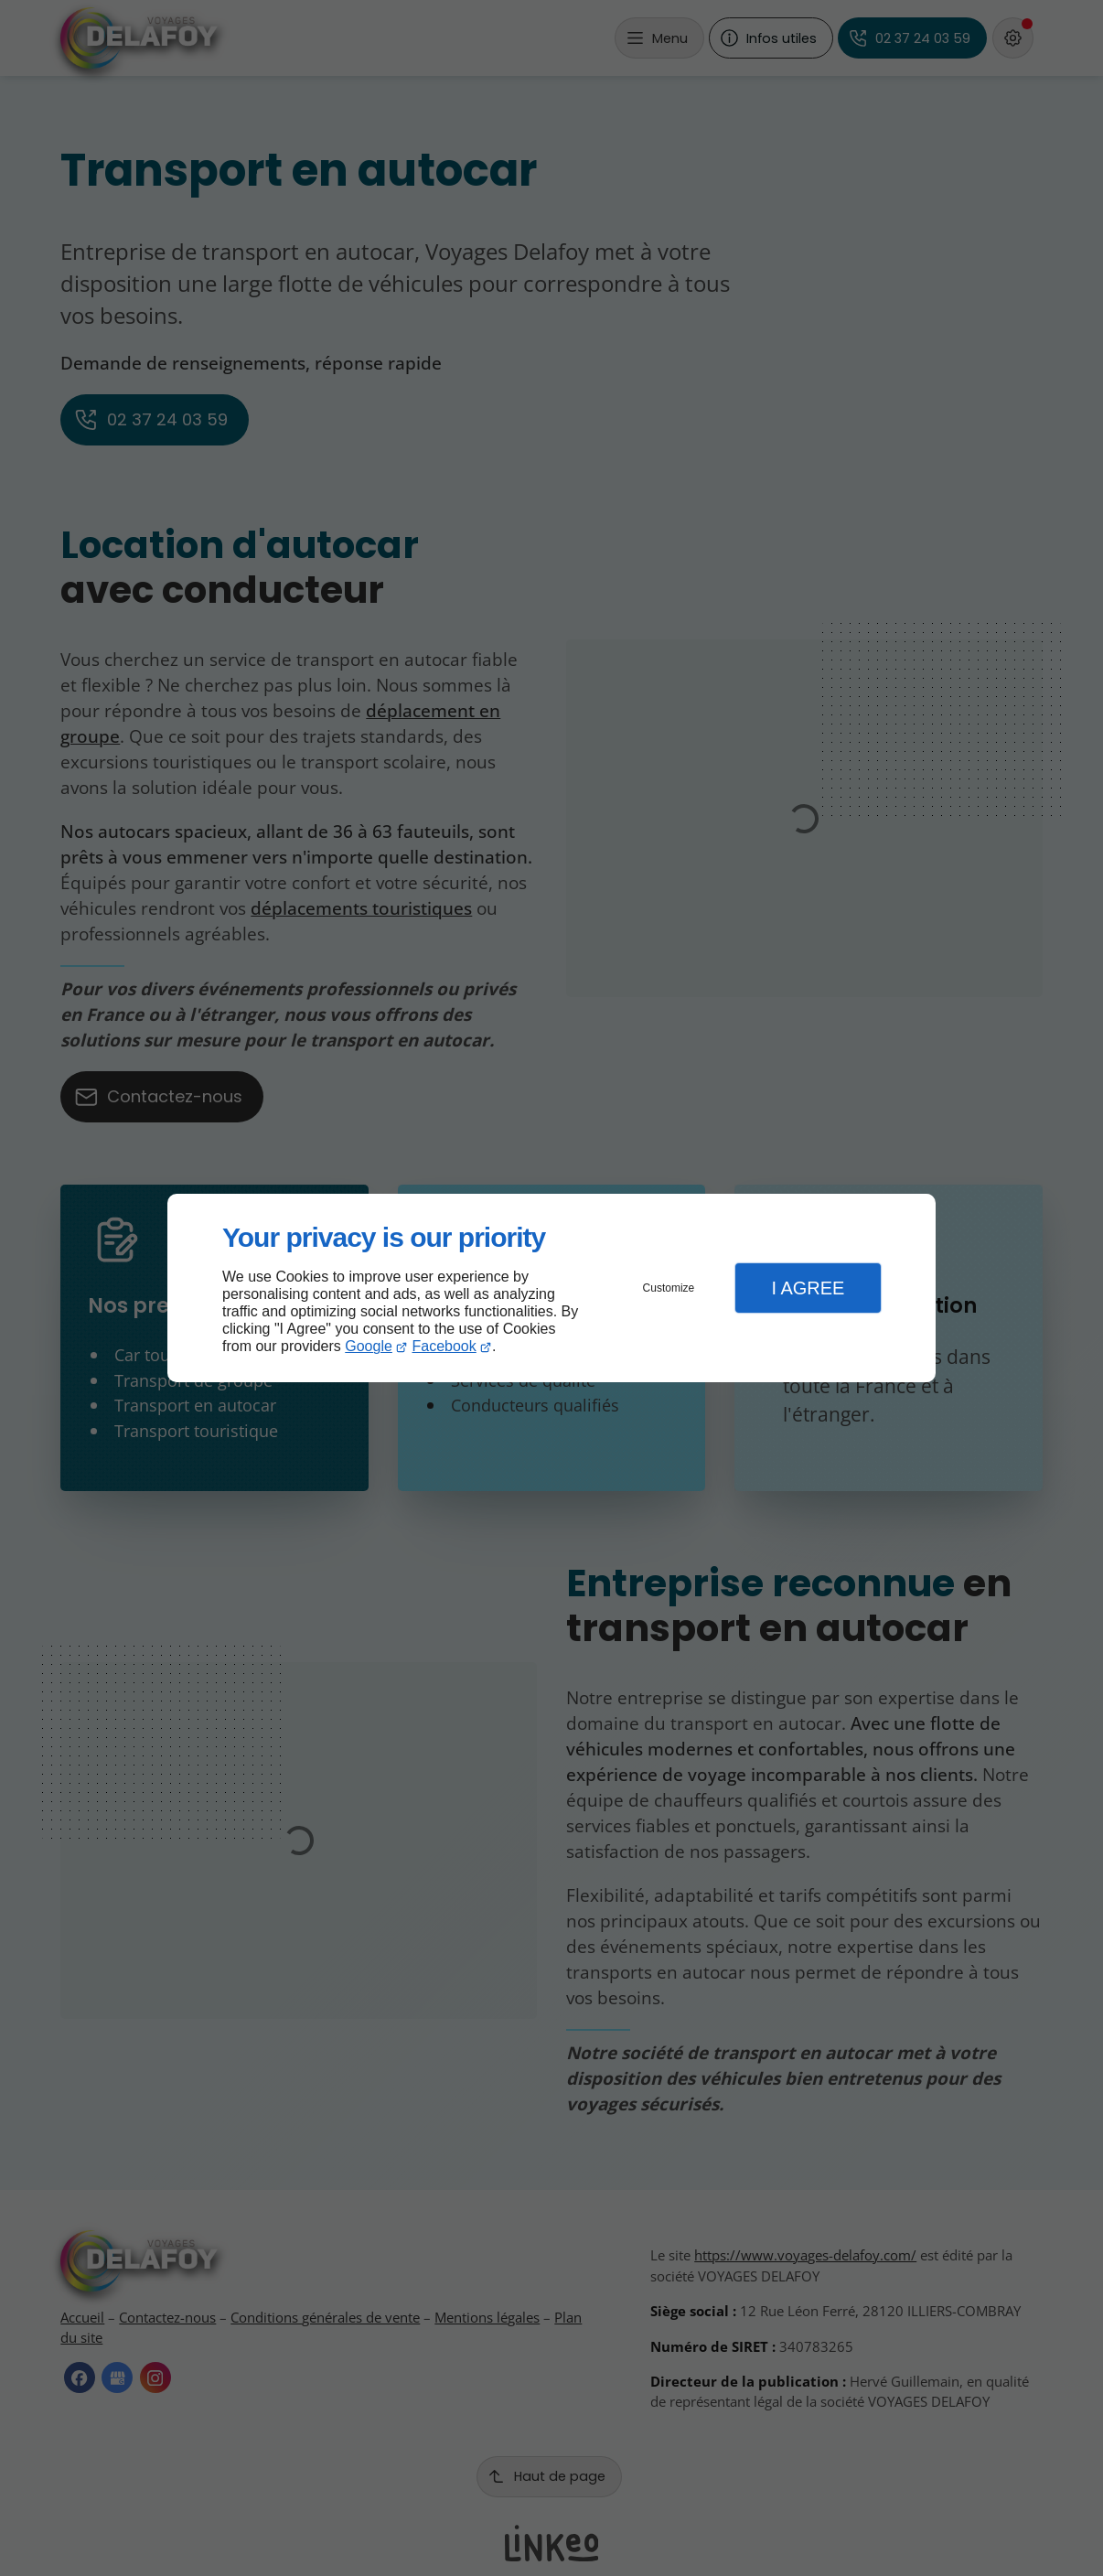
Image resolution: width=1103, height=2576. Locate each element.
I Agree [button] (807, 1288)
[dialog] (551, 1288)
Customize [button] (669, 1288)
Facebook (444, 1346)
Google (368, 1346)
